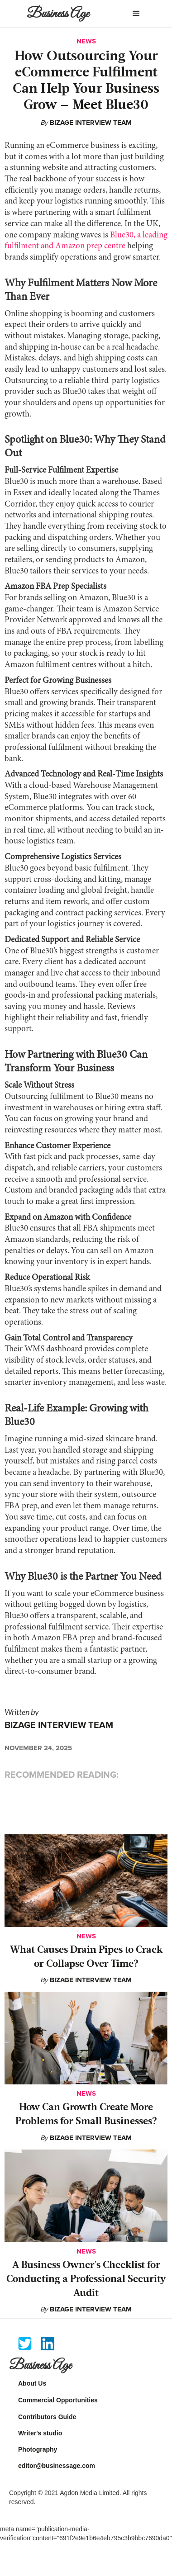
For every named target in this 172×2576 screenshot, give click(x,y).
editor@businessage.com (56, 2465)
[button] (136, 13)
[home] (63, 16)
